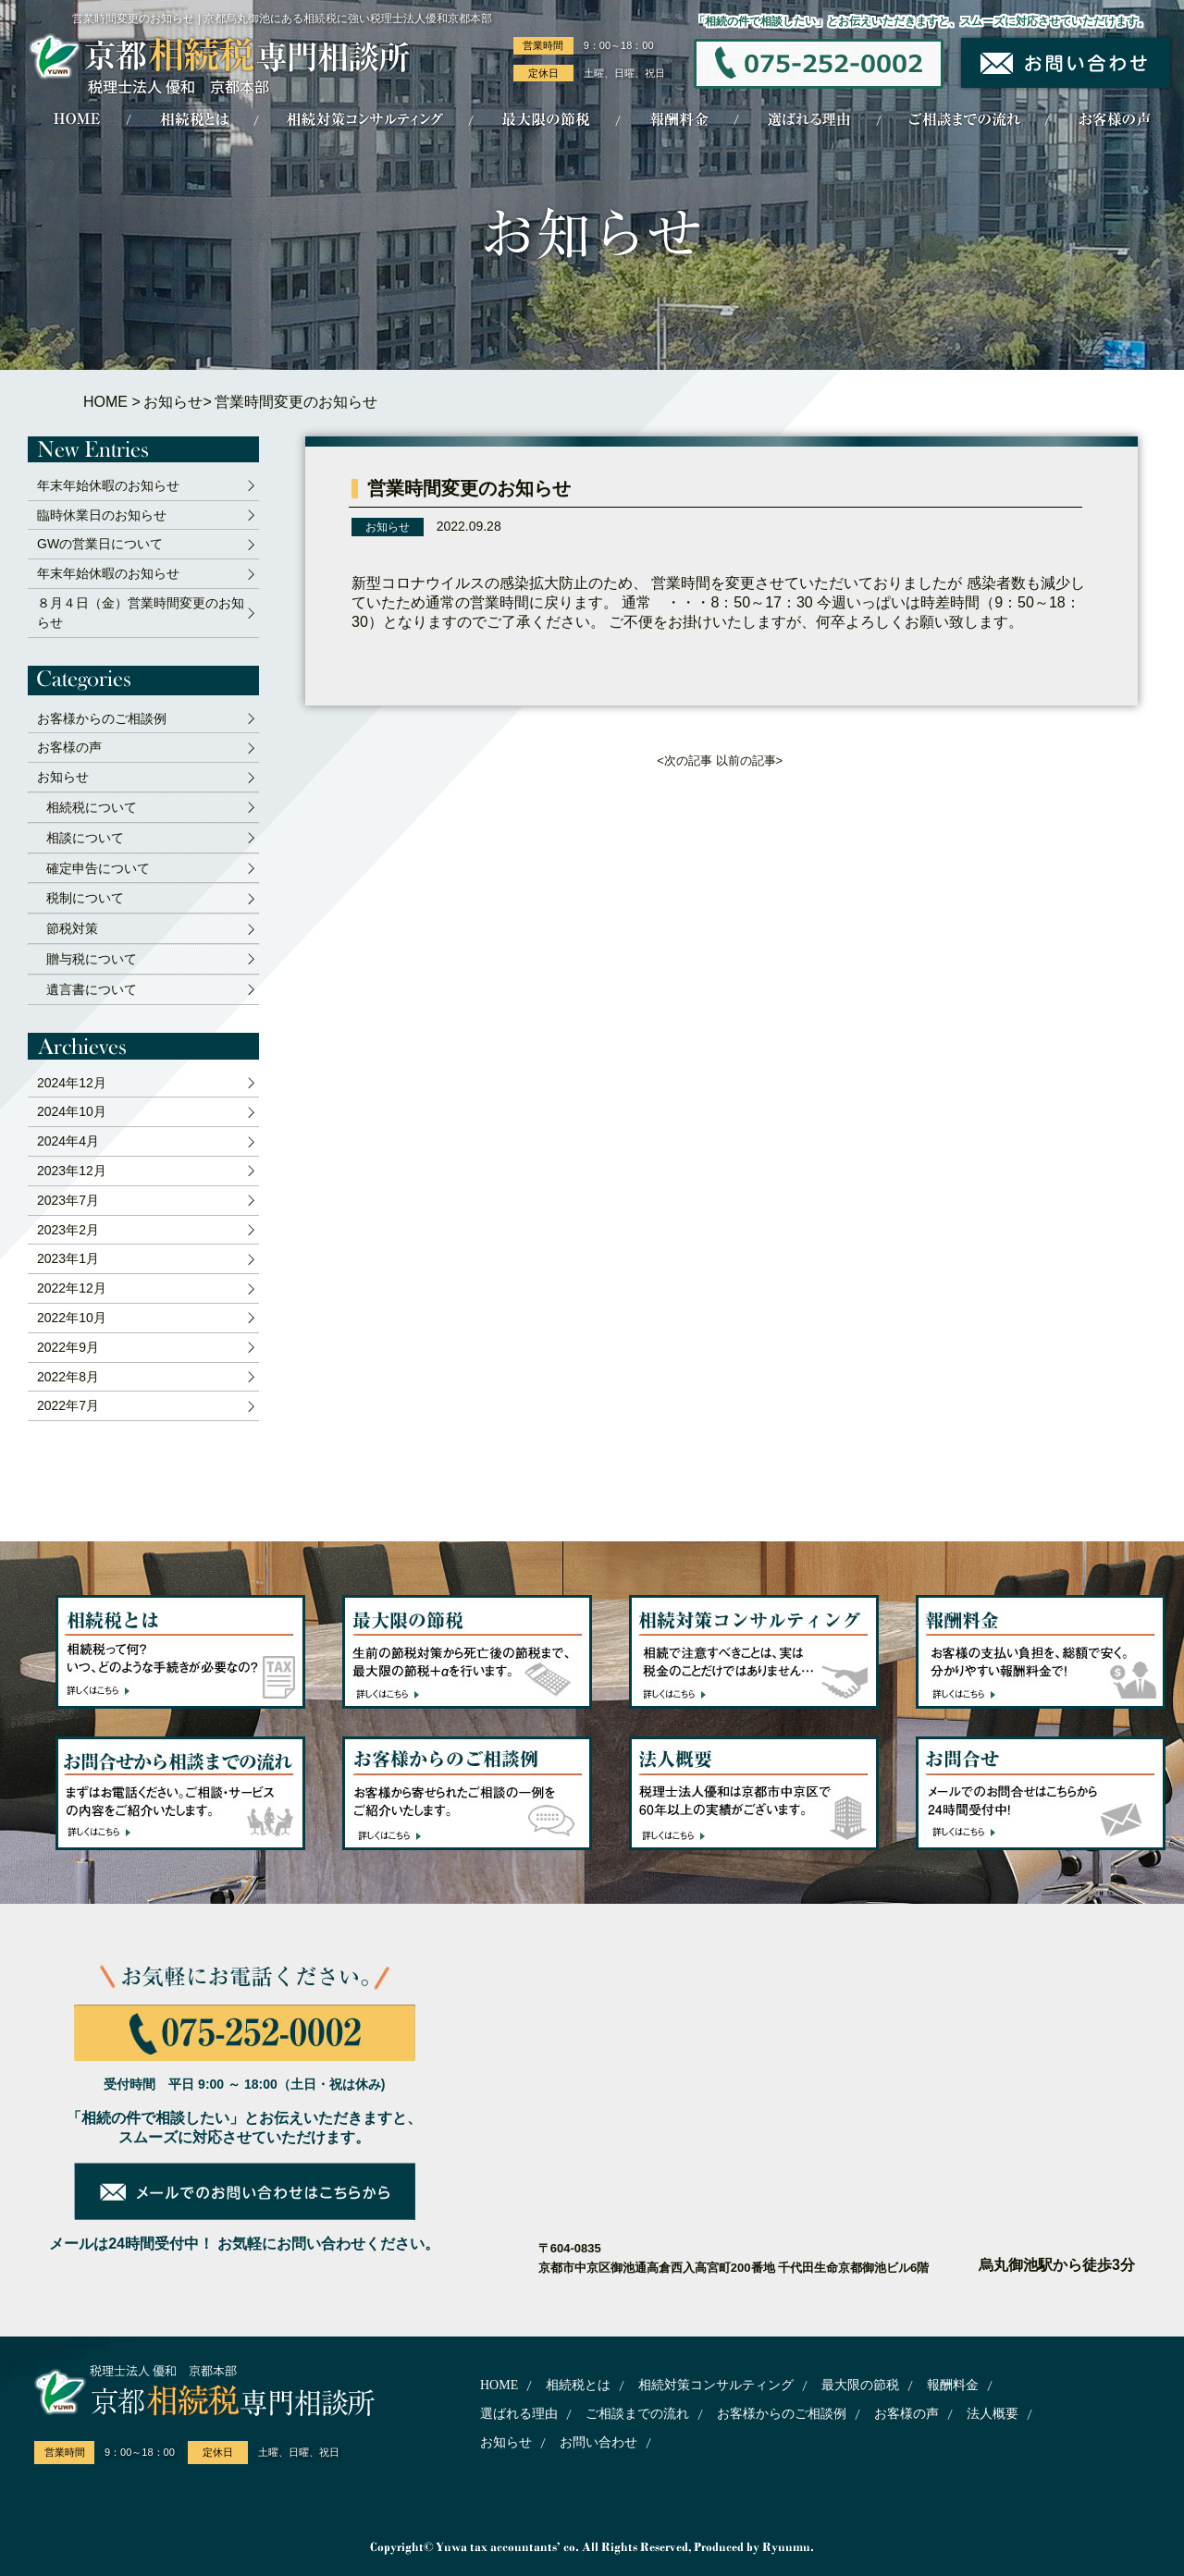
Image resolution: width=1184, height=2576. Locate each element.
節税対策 (72, 928)
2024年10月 (71, 1111)
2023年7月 (68, 1200)
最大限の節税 (860, 2385)
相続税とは (578, 2385)
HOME (105, 402)
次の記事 (688, 760)
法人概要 (992, 2414)
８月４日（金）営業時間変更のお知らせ (140, 612)
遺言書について (91, 989)
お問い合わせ (598, 2442)
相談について (85, 837)
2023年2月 (68, 1229)
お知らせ (173, 402)
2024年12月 (71, 1082)
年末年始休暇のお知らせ (108, 485)
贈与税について (91, 958)
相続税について (91, 807)
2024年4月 (68, 1141)
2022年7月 (68, 1405)
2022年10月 (71, 1317)
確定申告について (98, 868)
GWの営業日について (100, 543)
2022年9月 (68, 1347)
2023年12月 (71, 1170)
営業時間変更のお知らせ (469, 488)
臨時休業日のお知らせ (101, 515)
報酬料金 (953, 2385)
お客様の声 (69, 747)
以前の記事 (746, 760)
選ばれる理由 (519, 2414)
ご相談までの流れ (637, 2414)
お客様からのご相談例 (101, 718)
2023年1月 (68, 1258)
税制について (85, 897)
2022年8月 (68, 1376)
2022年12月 (71, 1288)
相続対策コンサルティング (716, 2385)
